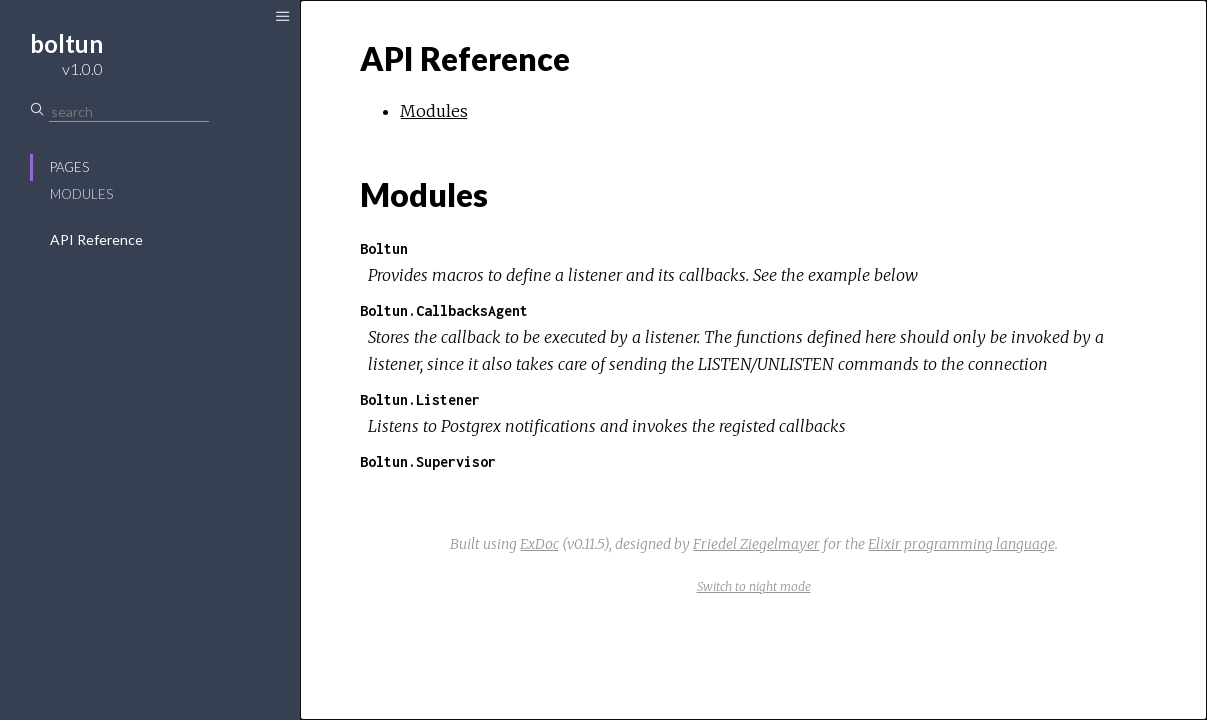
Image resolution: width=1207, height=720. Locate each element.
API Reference (96, 239)
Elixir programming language (961, 544)
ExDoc (539, 544)
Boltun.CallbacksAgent (444, 310)
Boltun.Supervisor (428, 461)
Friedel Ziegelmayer (756, 544)
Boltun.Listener (420, 399)
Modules (81, 194)
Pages (69, 167)
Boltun (384, 248)
